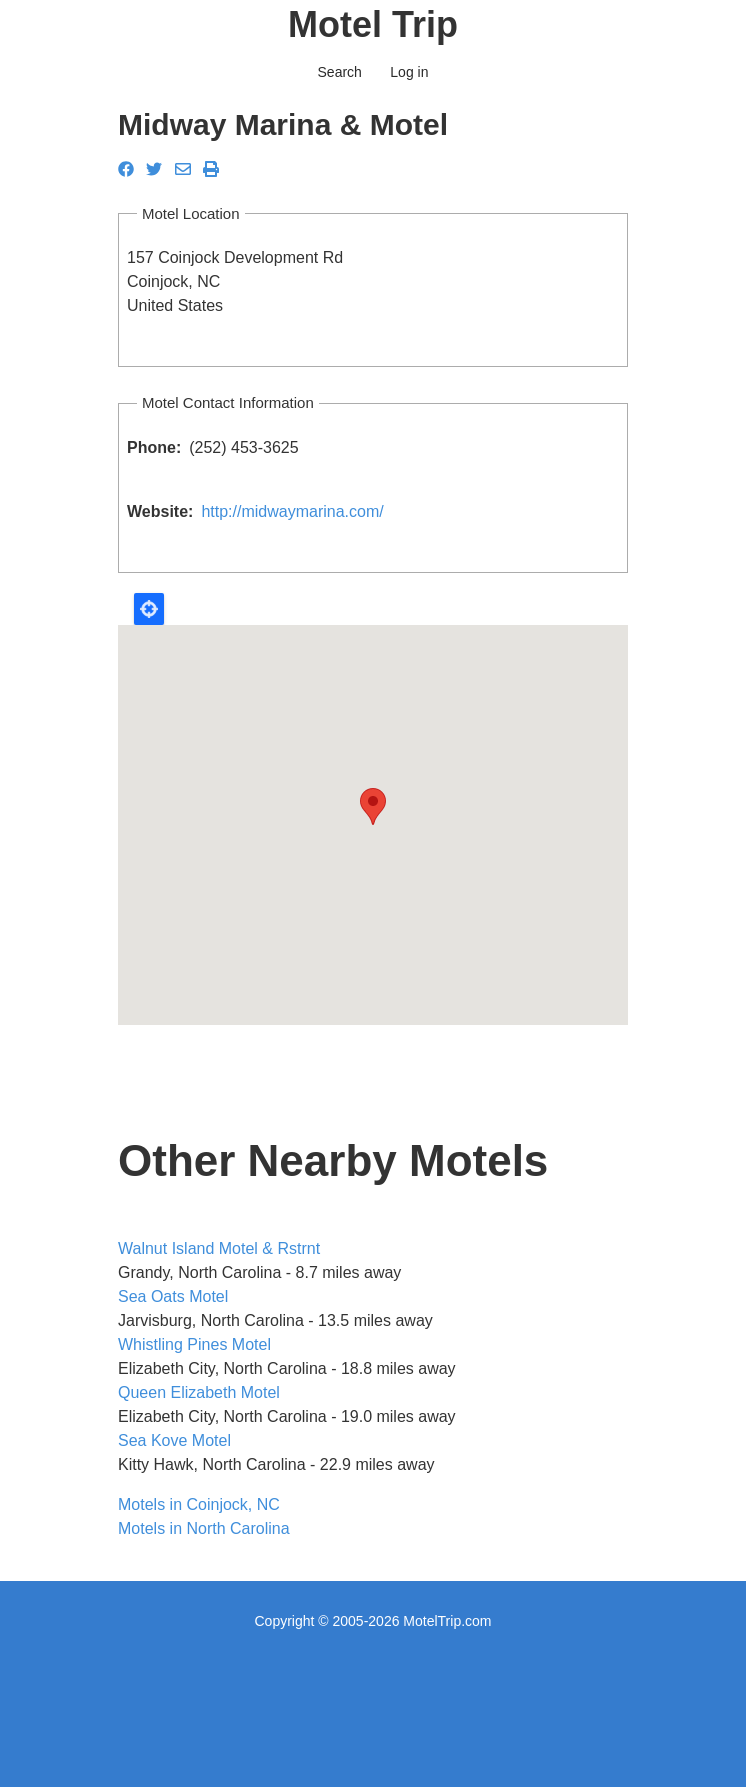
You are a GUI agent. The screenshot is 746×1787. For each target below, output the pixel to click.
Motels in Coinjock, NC (199, 1504)
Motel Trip (373, 24)
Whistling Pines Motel (194, 1344)
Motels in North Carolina (204, 1528)
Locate (149, 609)
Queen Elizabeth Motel (199, 1392)
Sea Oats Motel (173, 1296)
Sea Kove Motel (174, 1440)
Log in (409, 72)
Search (340, 72)
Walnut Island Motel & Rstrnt (219, 1248)
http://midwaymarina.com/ (292, 511)
